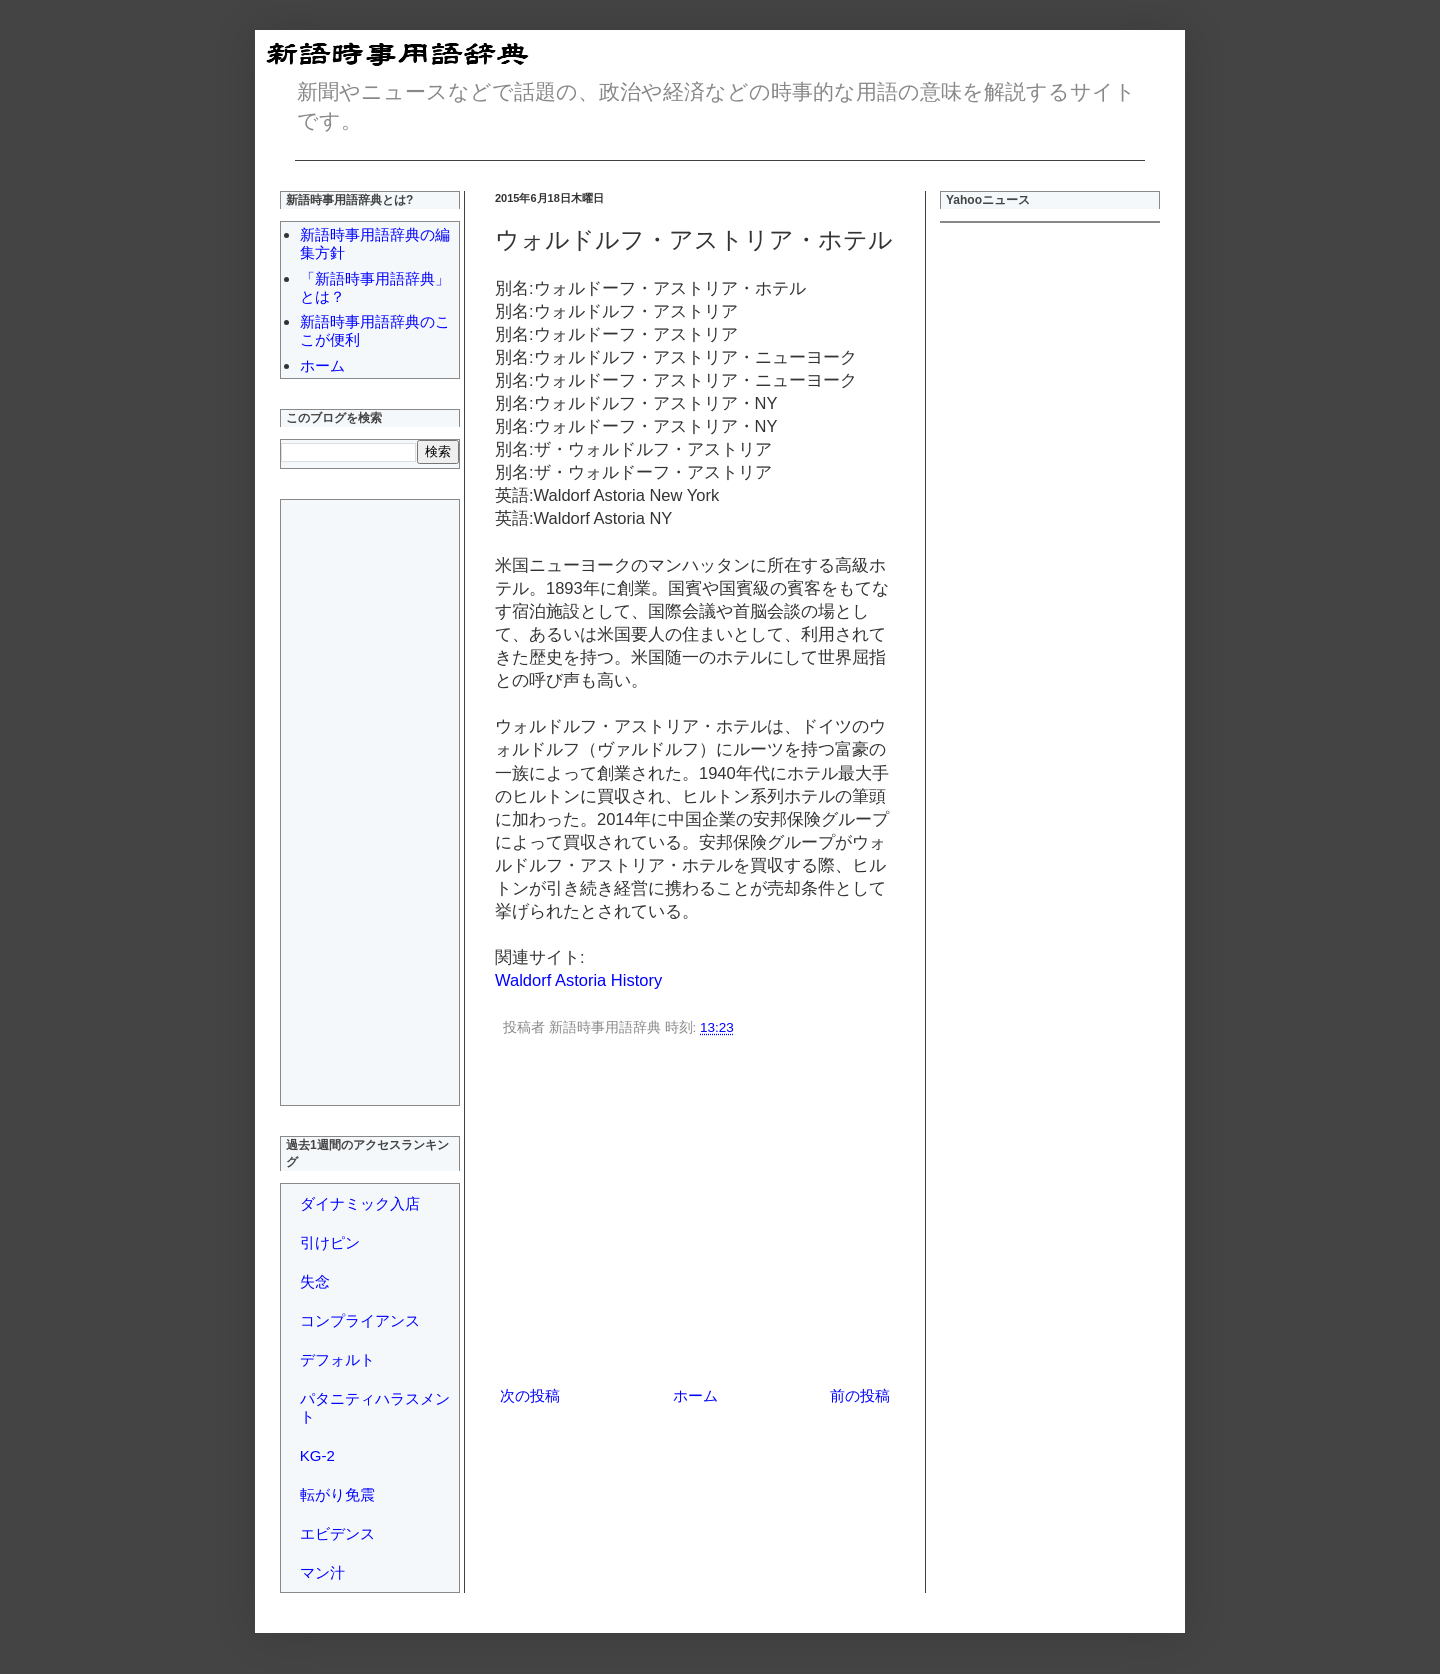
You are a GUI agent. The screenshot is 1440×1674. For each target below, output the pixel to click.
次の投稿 (530, 1395)
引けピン (330, 1242)
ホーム (695, 1395)
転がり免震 (337, 1494)
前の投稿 (860, 1395)
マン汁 (322, 1572)
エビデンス (337, 1533)
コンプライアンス (360, 1320)
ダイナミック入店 (360, 1203)
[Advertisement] (695, 1215)
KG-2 (317, 1455)
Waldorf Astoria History (578, 980)
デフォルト (337, 1359)
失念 (315, 1281)
